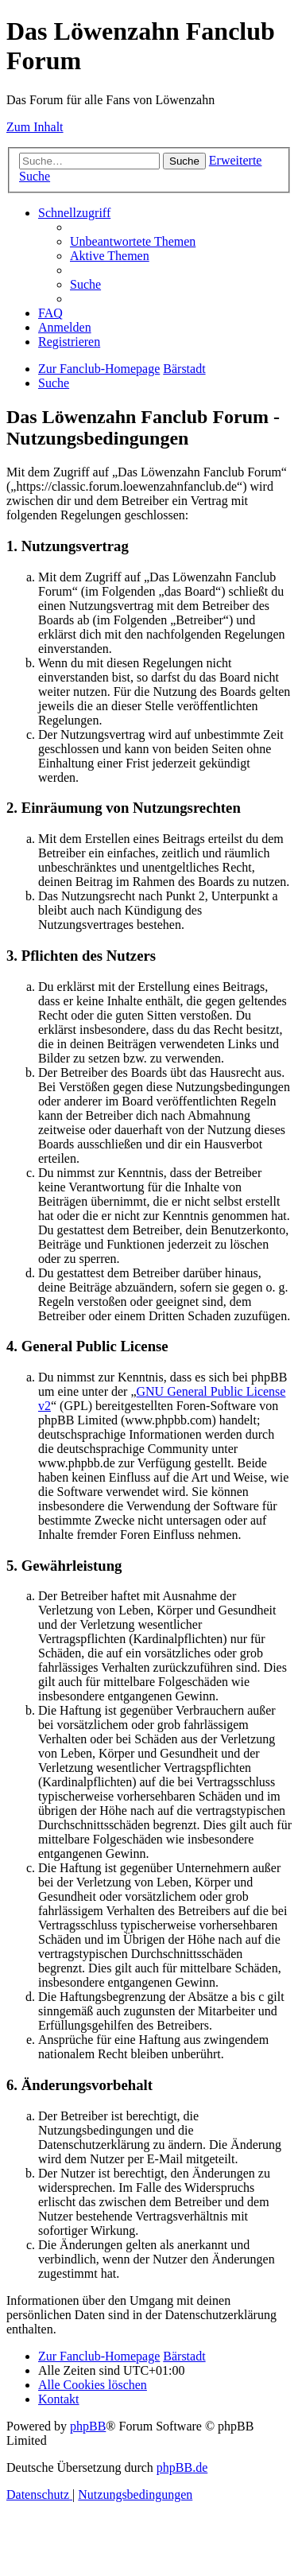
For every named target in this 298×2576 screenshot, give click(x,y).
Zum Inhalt (35, 127)
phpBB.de (182, 2467)
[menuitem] (132, 241)
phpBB (88, 2426)
